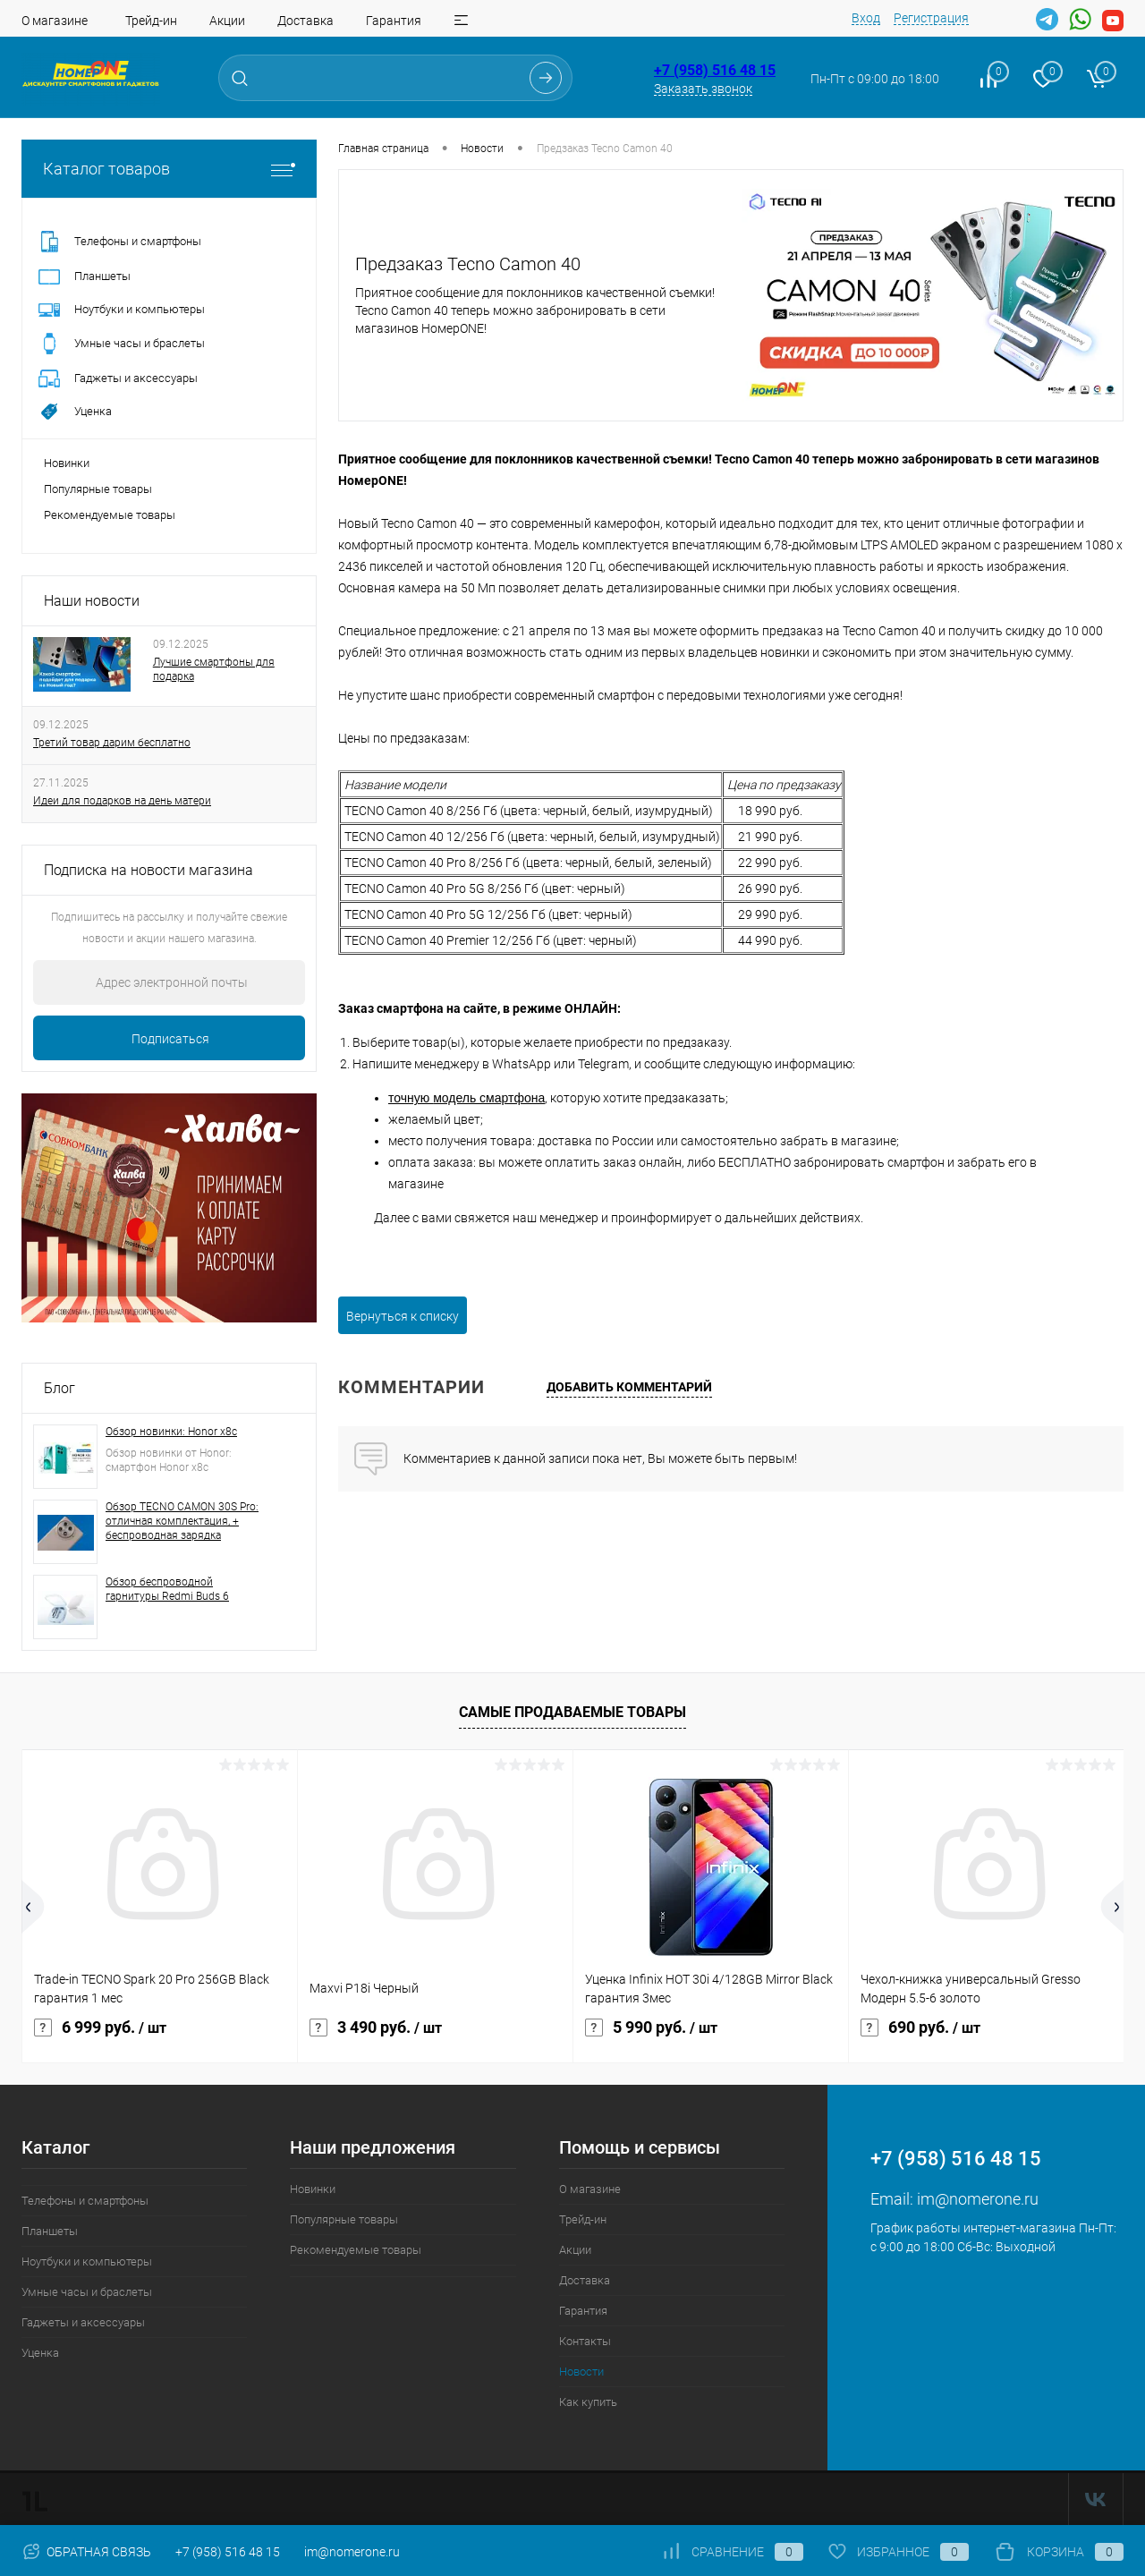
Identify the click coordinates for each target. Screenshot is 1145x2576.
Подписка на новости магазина (148, 870)
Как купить (588, 2402)
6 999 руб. (100, 2027)
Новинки (66, 463)
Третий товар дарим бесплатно (112, 742)
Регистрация (931, 18)
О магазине (54, 20)
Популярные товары (98, 489)
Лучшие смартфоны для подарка (214, 669)
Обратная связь (86, 2552)
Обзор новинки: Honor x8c (171, 1431)
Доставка (305, 20)
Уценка (40, 2352)
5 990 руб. (651, 2027)
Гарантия (393, 20)
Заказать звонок (703, 88)
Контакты (585, 2341)
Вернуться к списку (402, 1316)
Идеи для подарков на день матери (122, 801)
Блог (59, 1388)
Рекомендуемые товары (109, 515)
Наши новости (92, 600)
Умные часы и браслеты (86, 2292)
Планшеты (49, 2231)
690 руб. (920, 2027)
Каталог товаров (169, 169)
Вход (866, 18)
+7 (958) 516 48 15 (715, 70)
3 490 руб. (376, 2027)
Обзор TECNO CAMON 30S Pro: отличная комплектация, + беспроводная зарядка (182, 1521)
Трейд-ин (151, 20)
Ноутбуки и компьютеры (86, 2261)
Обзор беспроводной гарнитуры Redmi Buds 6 (167, 1589)
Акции (227, 20)
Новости (581, 2371)
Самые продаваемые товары (572, 1712)
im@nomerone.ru (978, 2198)
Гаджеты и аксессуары (83, 2322)
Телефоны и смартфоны (84, 2200)
